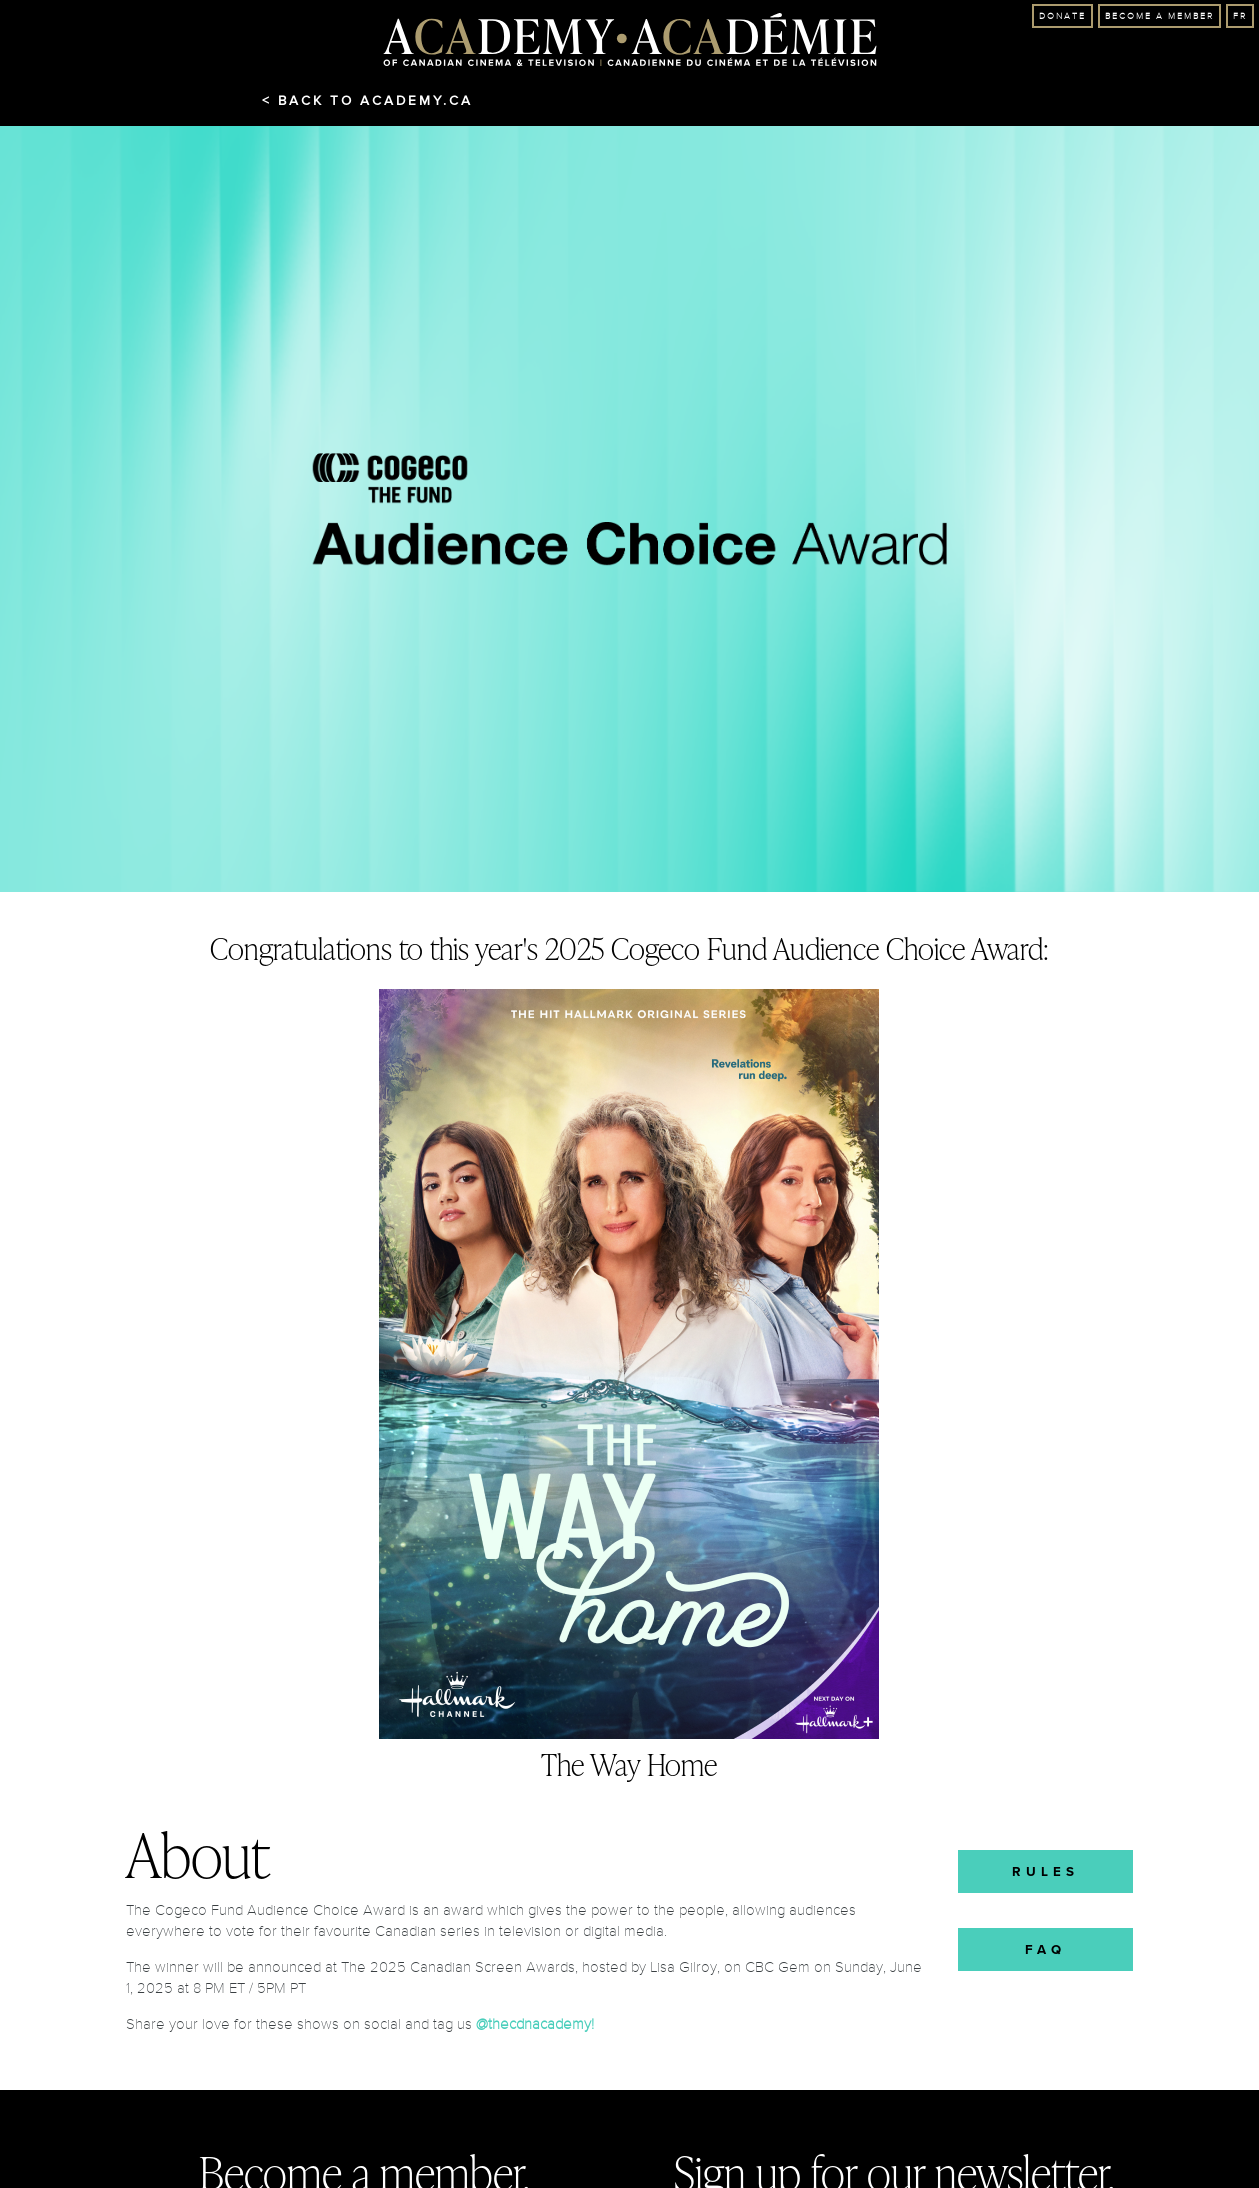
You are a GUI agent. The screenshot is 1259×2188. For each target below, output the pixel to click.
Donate (1062, 16)
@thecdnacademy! (535, 2024)
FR (1240, 16)
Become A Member (1159, 16)
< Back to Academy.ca (367, 101)
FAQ (1045, 1949)
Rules (1045, 1871)
